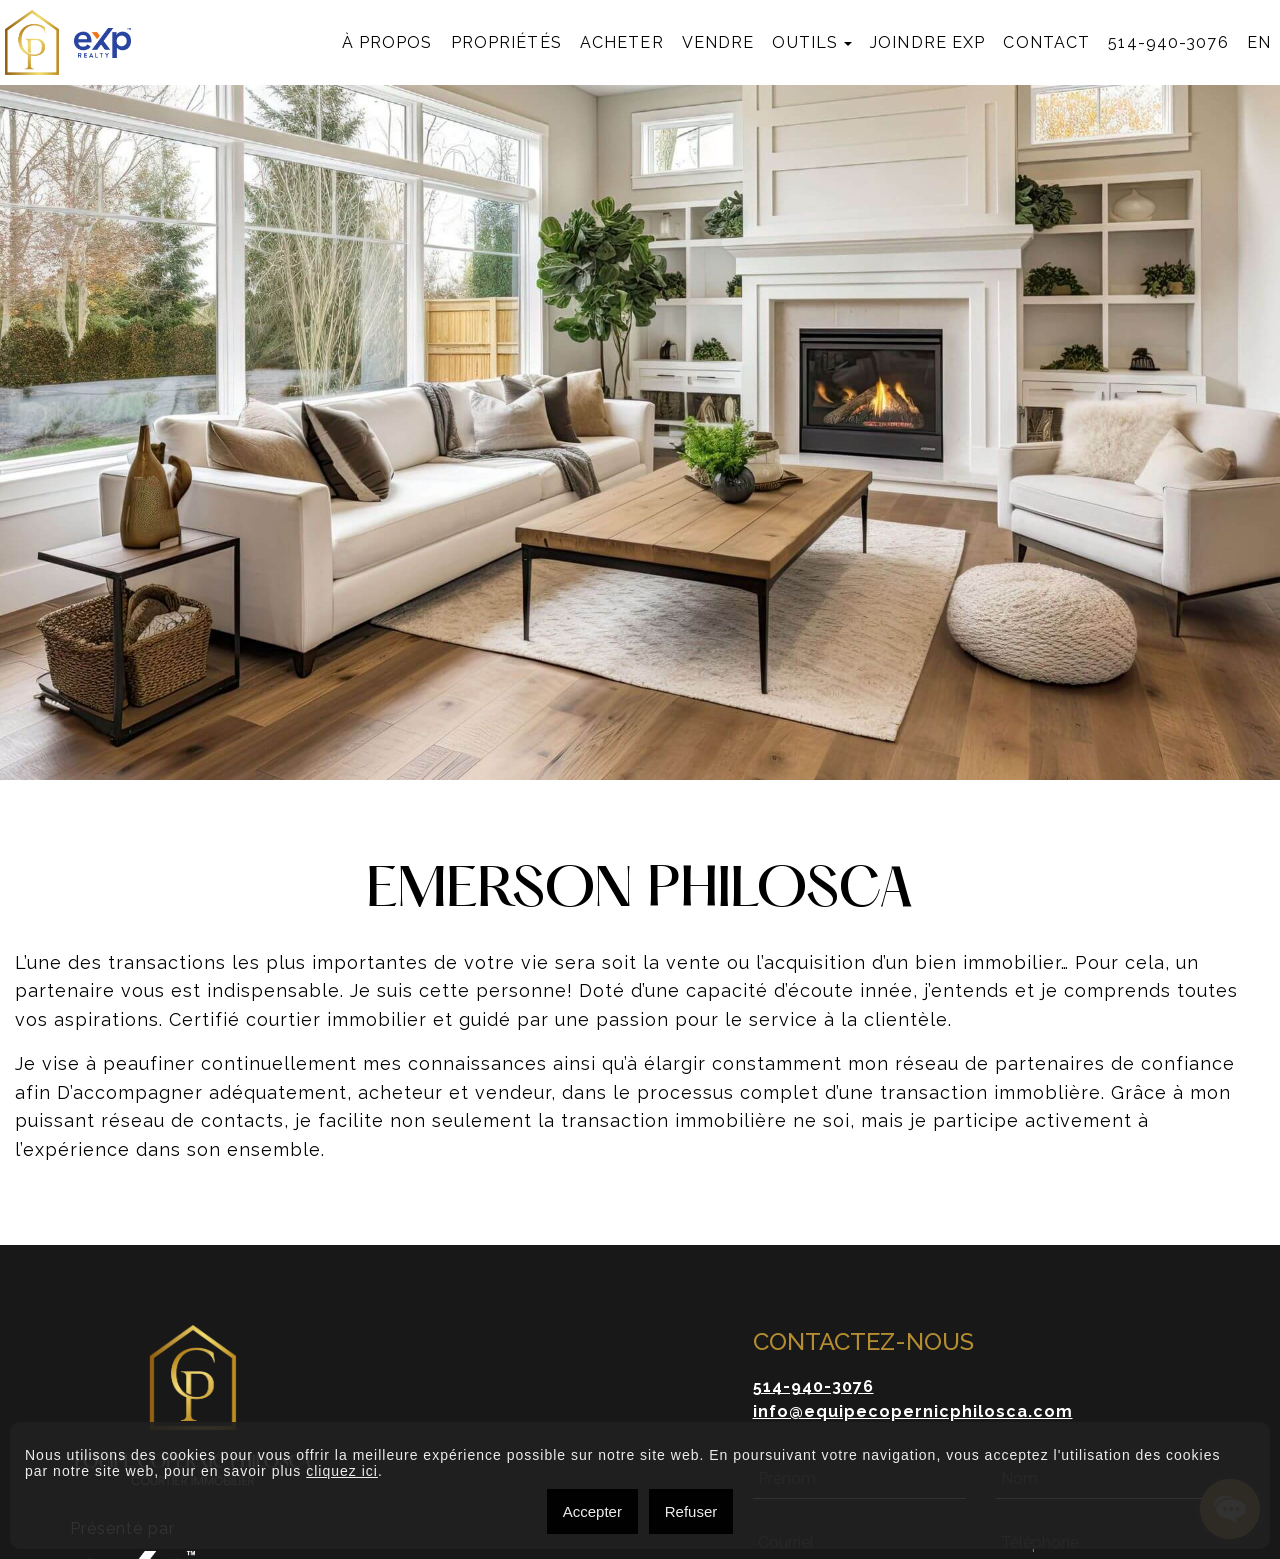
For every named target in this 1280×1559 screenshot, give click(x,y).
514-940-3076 (1168, 42)
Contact (1046, 42)
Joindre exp (927, 42)
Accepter (592, 1511)
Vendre (718, 42)
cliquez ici (342, 1471)
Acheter (622, 42)
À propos (387, 42)
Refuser (691, 1511)
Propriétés (506, 42)
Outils (805, 42)
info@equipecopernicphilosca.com (913, 1411)
